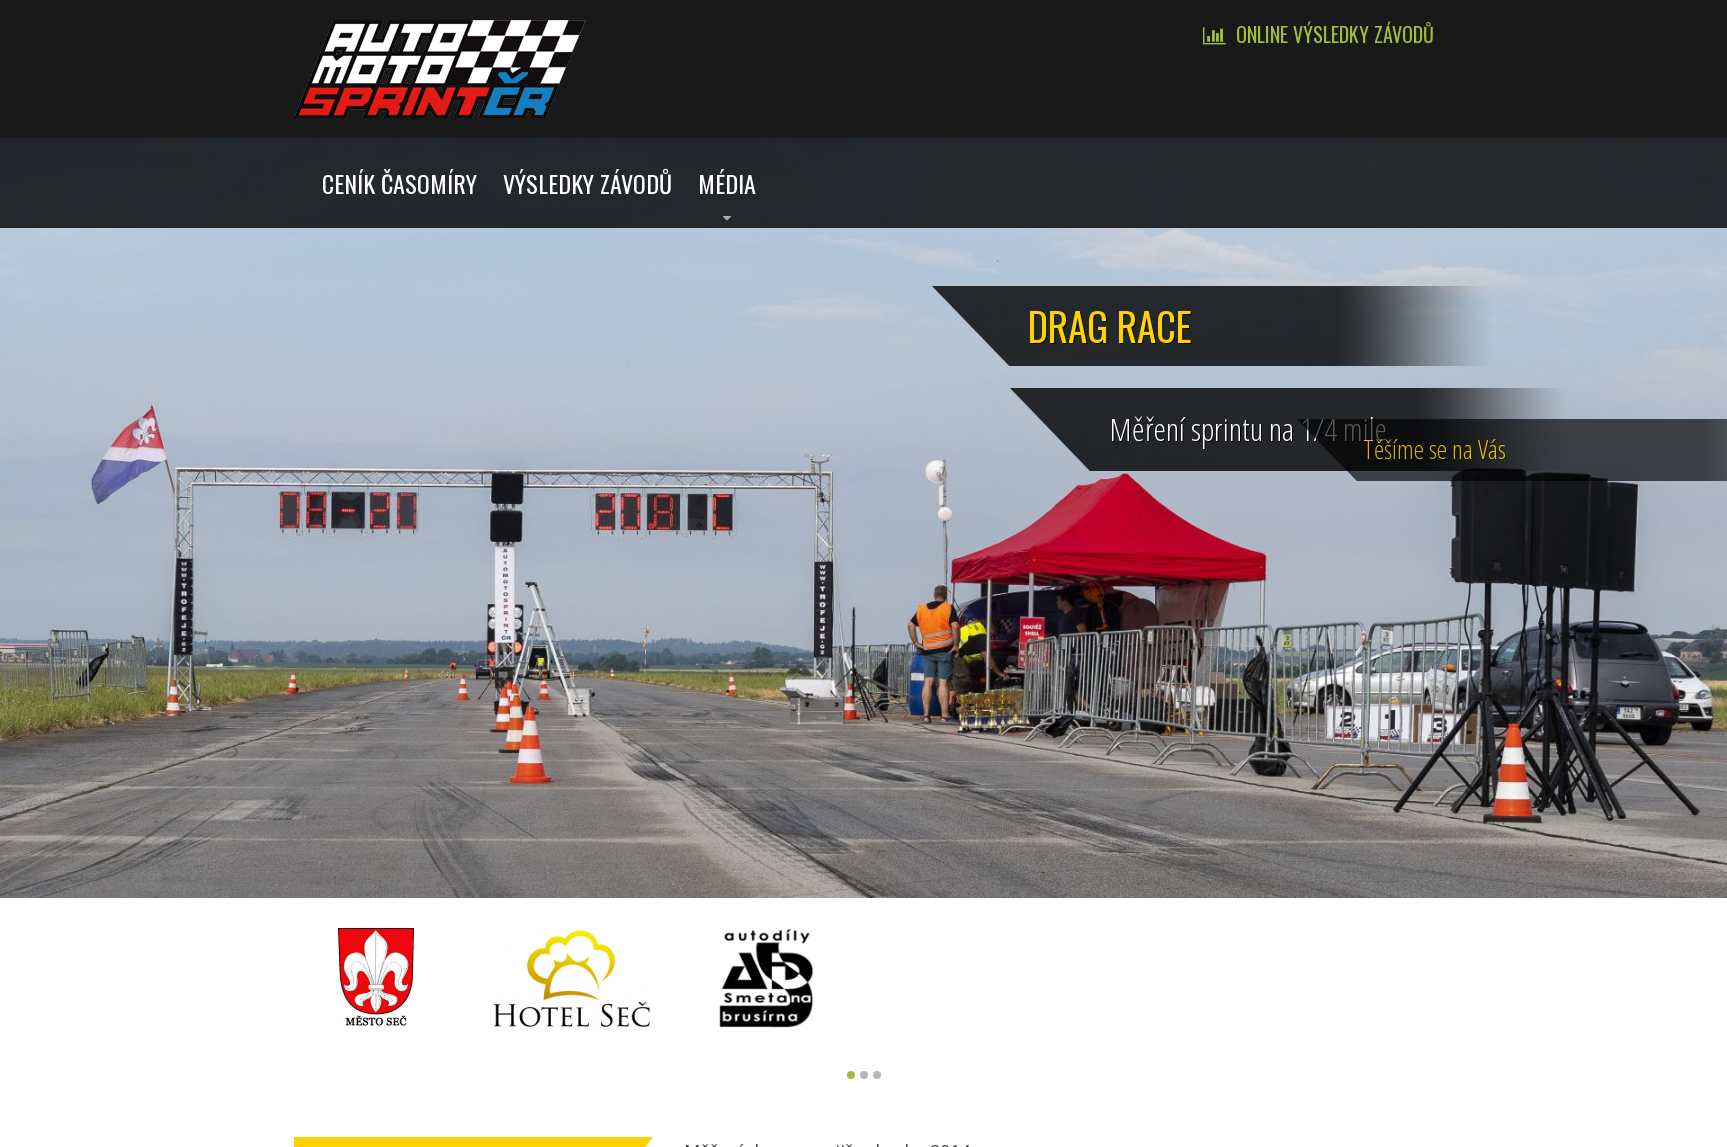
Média (727, 183)
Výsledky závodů (587, 183)
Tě (1665, 447)
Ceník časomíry (399, 183)
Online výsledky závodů (1335, 34)
